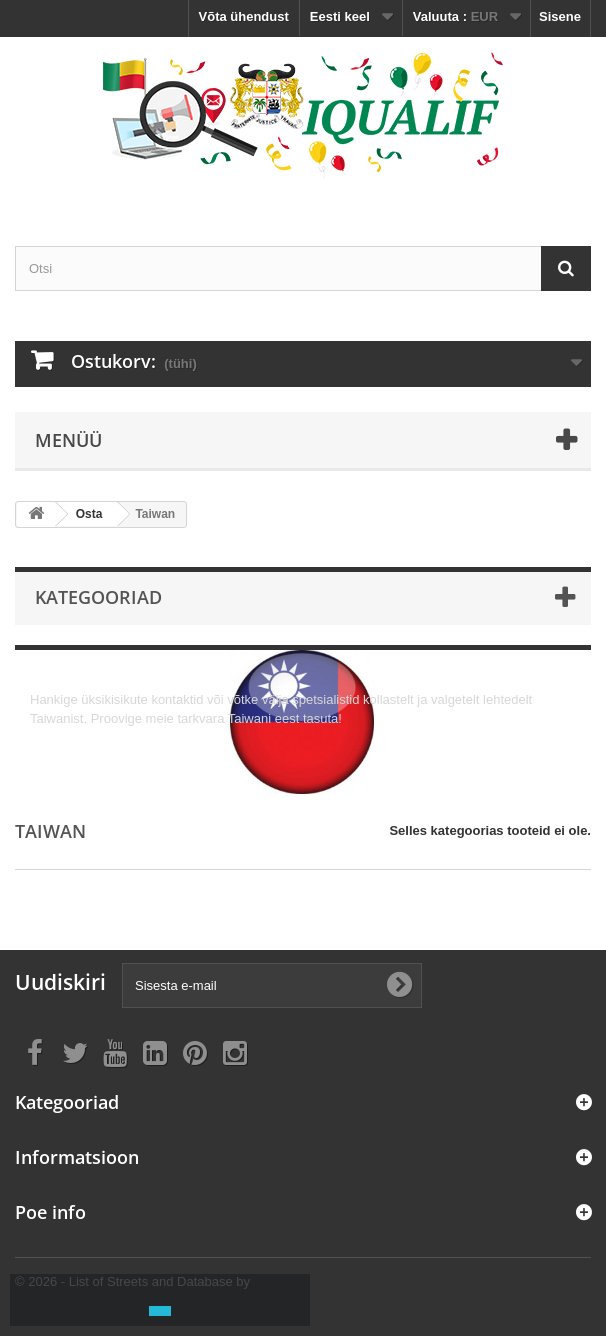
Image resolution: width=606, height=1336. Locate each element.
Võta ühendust (244, 16)
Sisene (560, 16)
